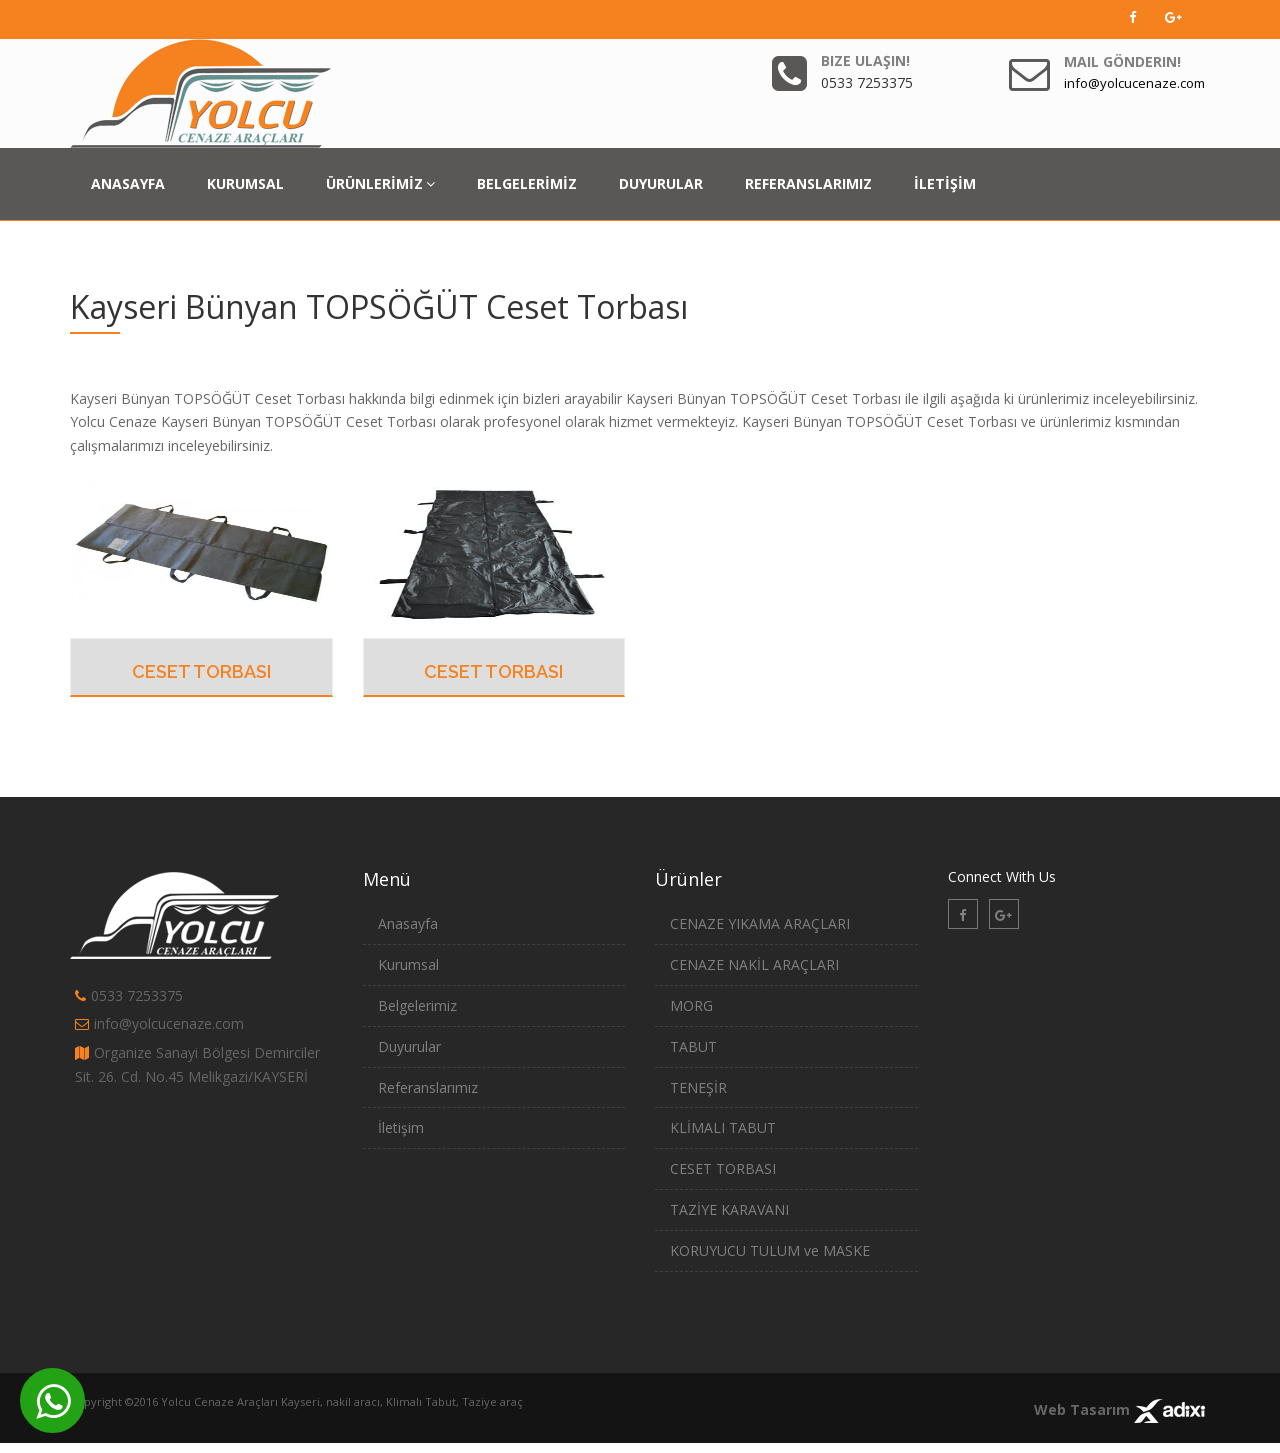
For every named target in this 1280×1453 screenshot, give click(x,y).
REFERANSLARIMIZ (808, 183)
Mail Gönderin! (1122, 61)
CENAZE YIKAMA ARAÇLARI (760, 923)
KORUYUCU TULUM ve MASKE (770, 1250)
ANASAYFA (128, 183)
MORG (691, 1005)
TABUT (693, 1046)
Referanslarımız (428, 1087)
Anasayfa (408, 923)
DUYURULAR (661, 183)
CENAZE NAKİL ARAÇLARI (754, 964)
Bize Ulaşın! (865, 60)
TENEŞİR (698, 1087)
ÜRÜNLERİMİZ (380, 183)
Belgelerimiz (417, 1005)
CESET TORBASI (201, 671)
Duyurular (409, 1046)
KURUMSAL (245, 183)
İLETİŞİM (945, 183)
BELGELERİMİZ (527, 183)
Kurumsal (408, 964)
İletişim (401, 1127)
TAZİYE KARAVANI (729, 1209)
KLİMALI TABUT (723, 1127)
